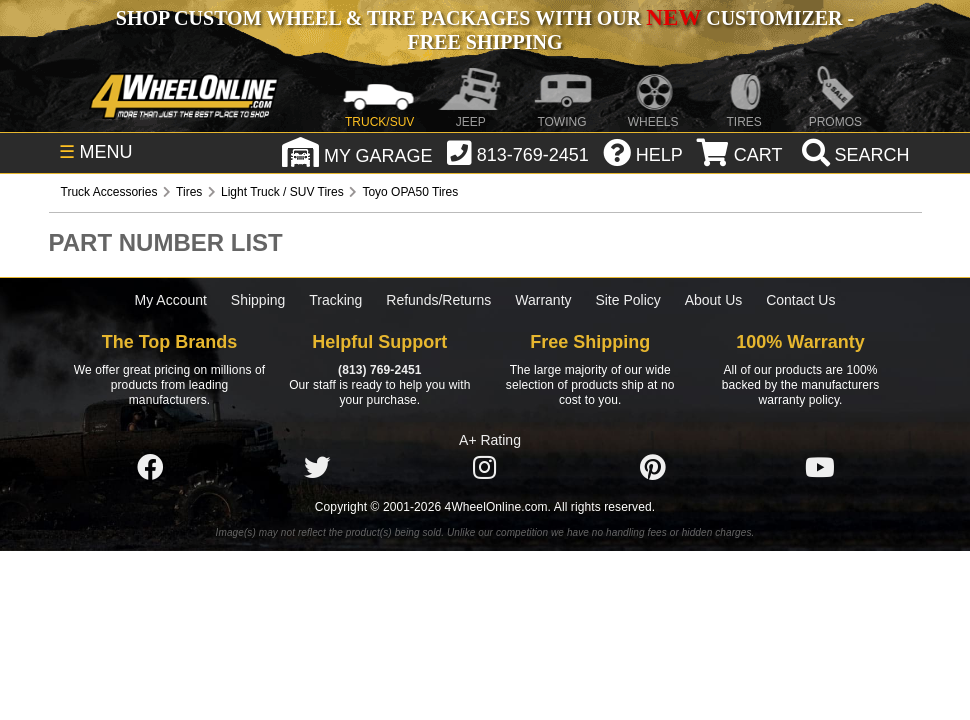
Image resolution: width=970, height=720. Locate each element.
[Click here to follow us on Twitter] (317, 468)
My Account (171, 300)
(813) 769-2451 (379, 370)
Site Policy (627, 300)
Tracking (335, 300)
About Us (714, 300)
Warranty (543, 300)
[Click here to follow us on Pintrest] (653, 468)
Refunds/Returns (438, 300)
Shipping (258, 300)
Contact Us (800, 300)
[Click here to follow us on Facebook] (150, 468)
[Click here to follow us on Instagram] (485, 468)
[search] (853, 155)
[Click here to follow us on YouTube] (820, 468)
